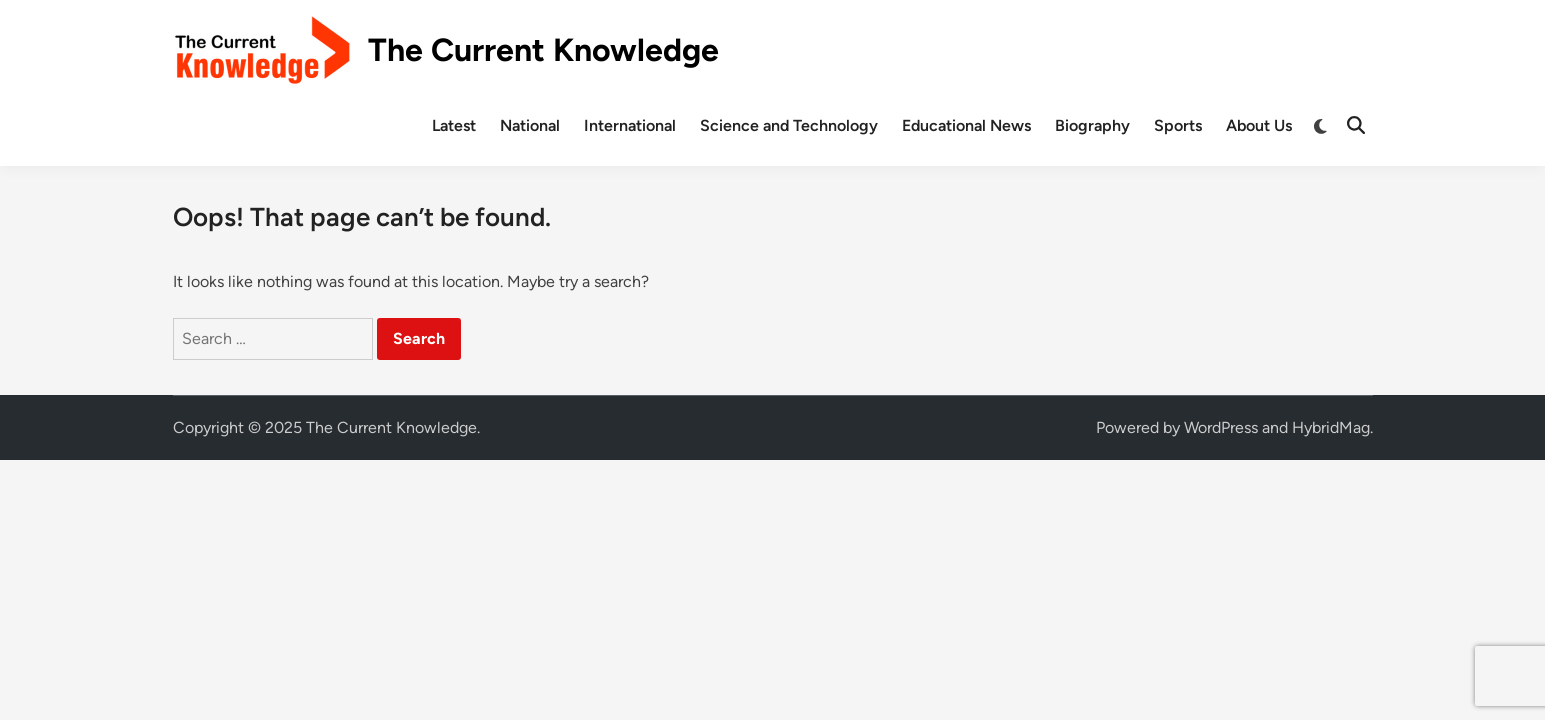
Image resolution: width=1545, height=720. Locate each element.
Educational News (966, 125)
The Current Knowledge (543, 50)
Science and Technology (789, 125)
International (630, 125)
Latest (454, 125)
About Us (1259, 125)
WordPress (1221, 427)
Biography (1092, 125)
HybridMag (1331, 427)
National (530, 125)
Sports (1178, 125)
